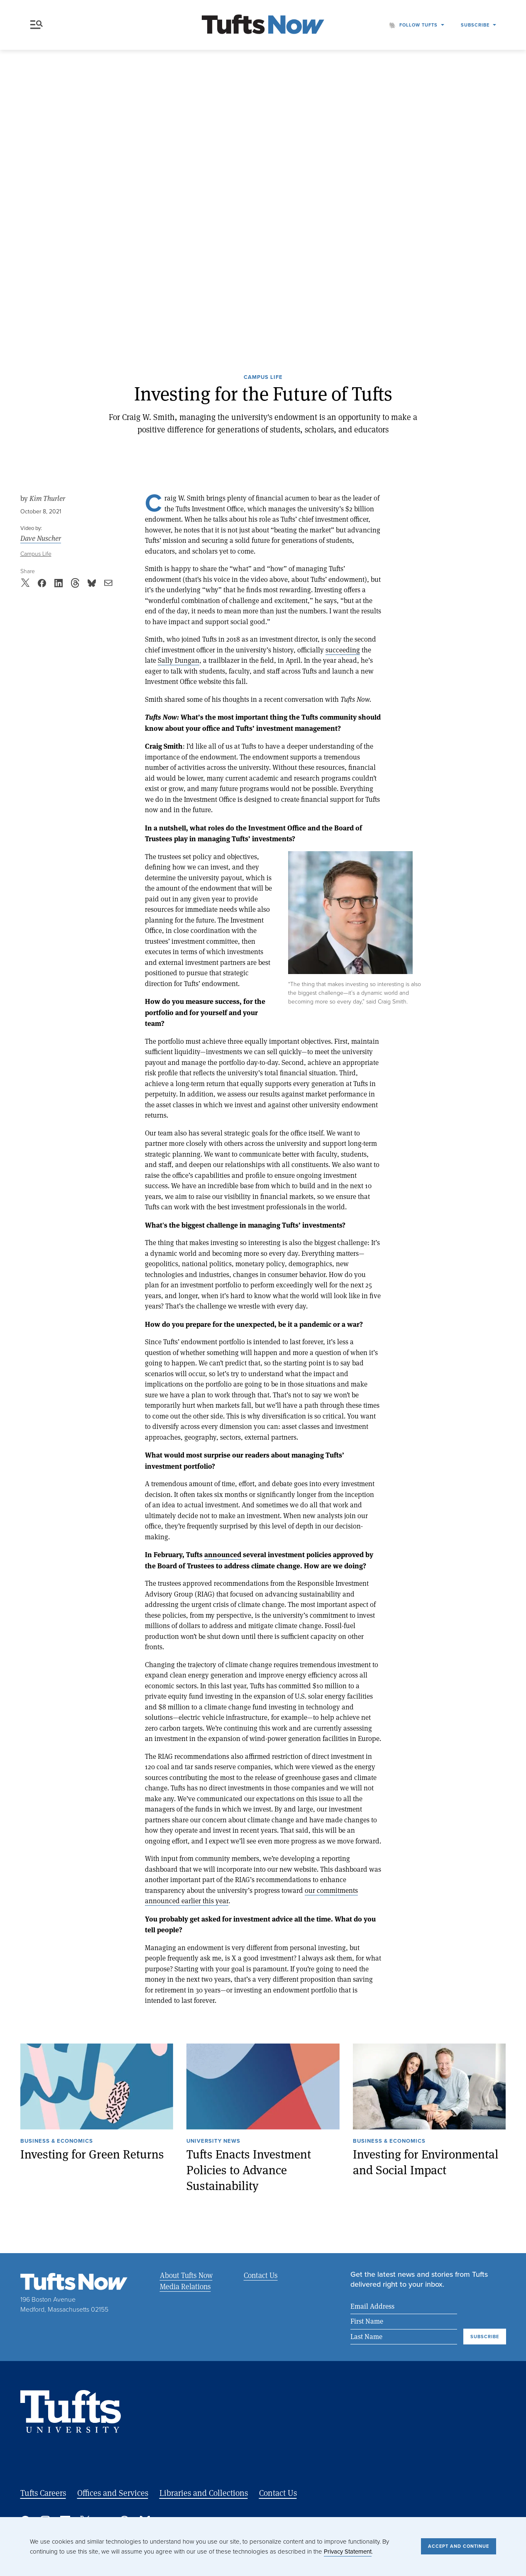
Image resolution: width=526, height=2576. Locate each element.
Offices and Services (112, 2492)
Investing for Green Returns (92, 2154)
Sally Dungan (178, 660)
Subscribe (475, 25)
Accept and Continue (458, 2546)
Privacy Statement (348, 2551)
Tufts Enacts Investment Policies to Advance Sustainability (248, 2169)
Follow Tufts (418, 25)
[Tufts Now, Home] (263, 25)
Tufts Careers (43, 2492)
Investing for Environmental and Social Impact (426, 2162)
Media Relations (185, 2286)
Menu (36, 24)
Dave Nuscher (40, 538)
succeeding (342, 649)
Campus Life (263, 377)
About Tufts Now (186, 2275)
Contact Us (260, 2275)
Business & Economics (56, 2141)
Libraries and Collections (203, 2492)
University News (213, 2141)
